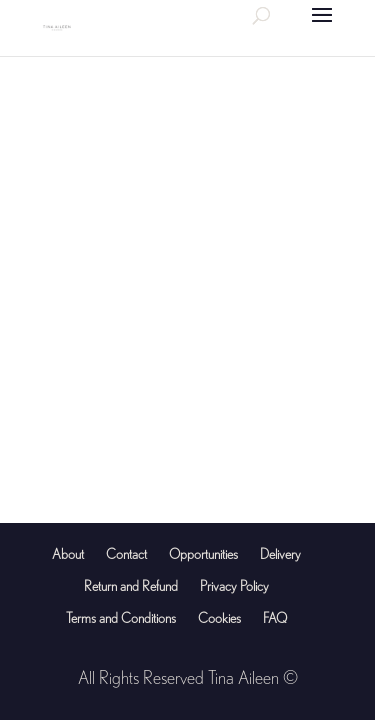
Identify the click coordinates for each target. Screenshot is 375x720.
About (68, 554)
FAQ (275, 618)
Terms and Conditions (121, 618)
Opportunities (203, 554)
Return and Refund (131, 586)
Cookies (219, 618)
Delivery (280, 554)
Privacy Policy (234, 586)
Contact (126, 554)
